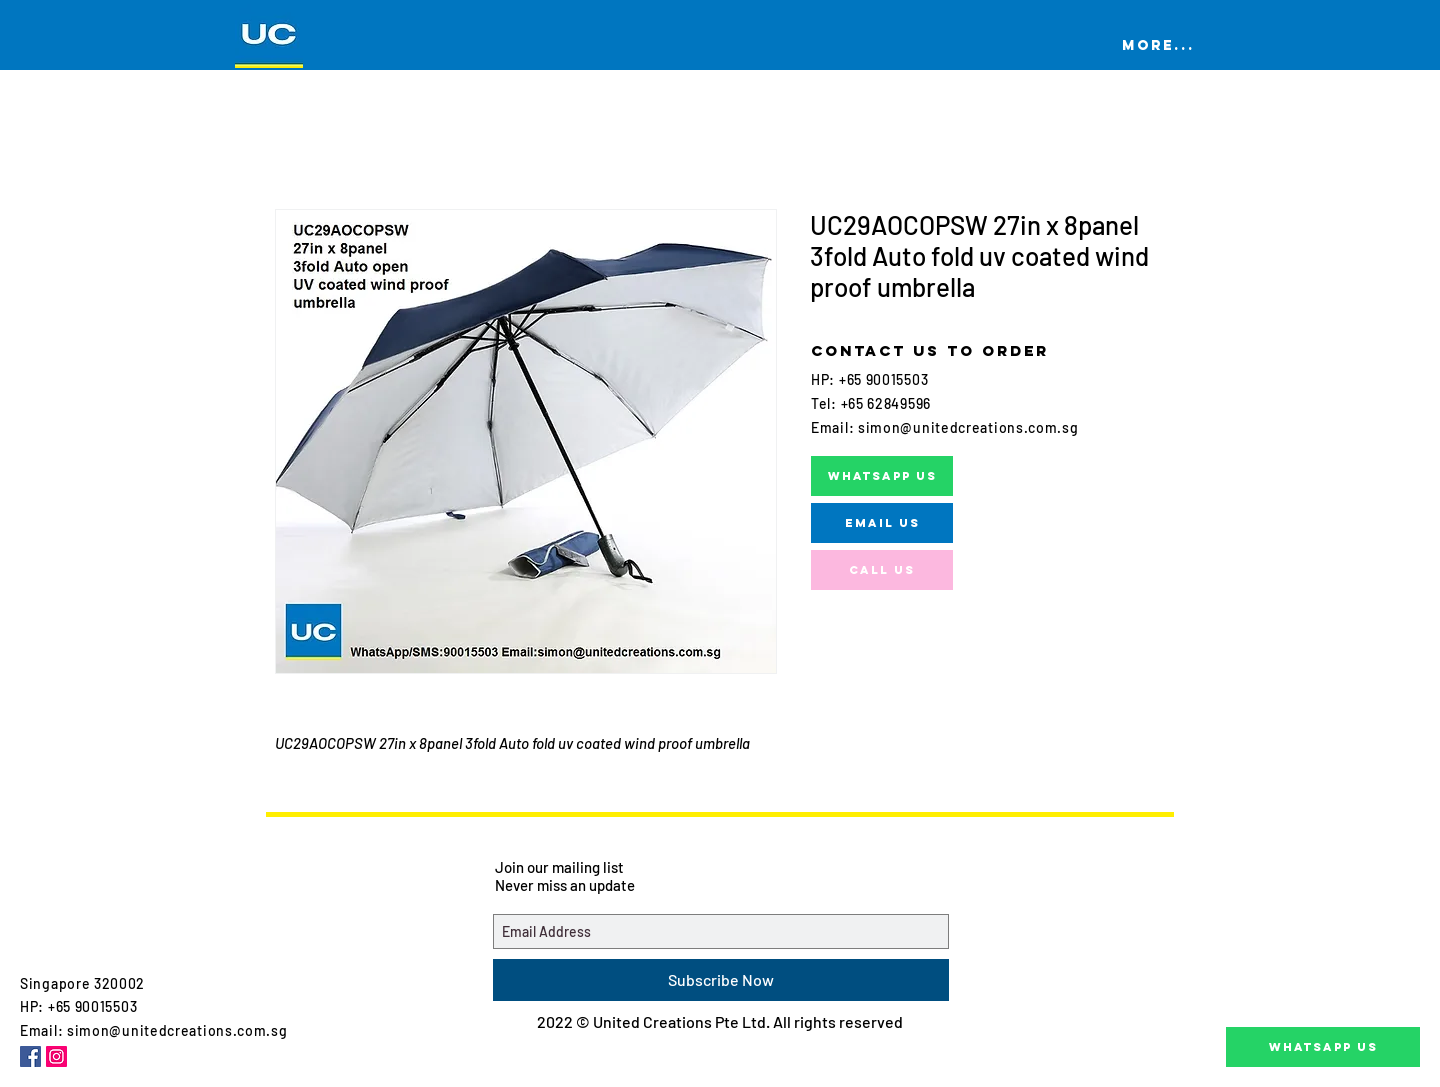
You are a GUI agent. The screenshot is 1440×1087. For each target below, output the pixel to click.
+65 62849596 (886, 403)
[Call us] (882, 570)
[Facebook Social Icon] (30, 1056)
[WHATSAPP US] (882, 476)
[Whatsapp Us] (1323, 1047)
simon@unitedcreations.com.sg (968, 427)
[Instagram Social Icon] (56, 1056)
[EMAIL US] (882, 523)
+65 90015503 (881, 379)
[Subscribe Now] (721, 980)
